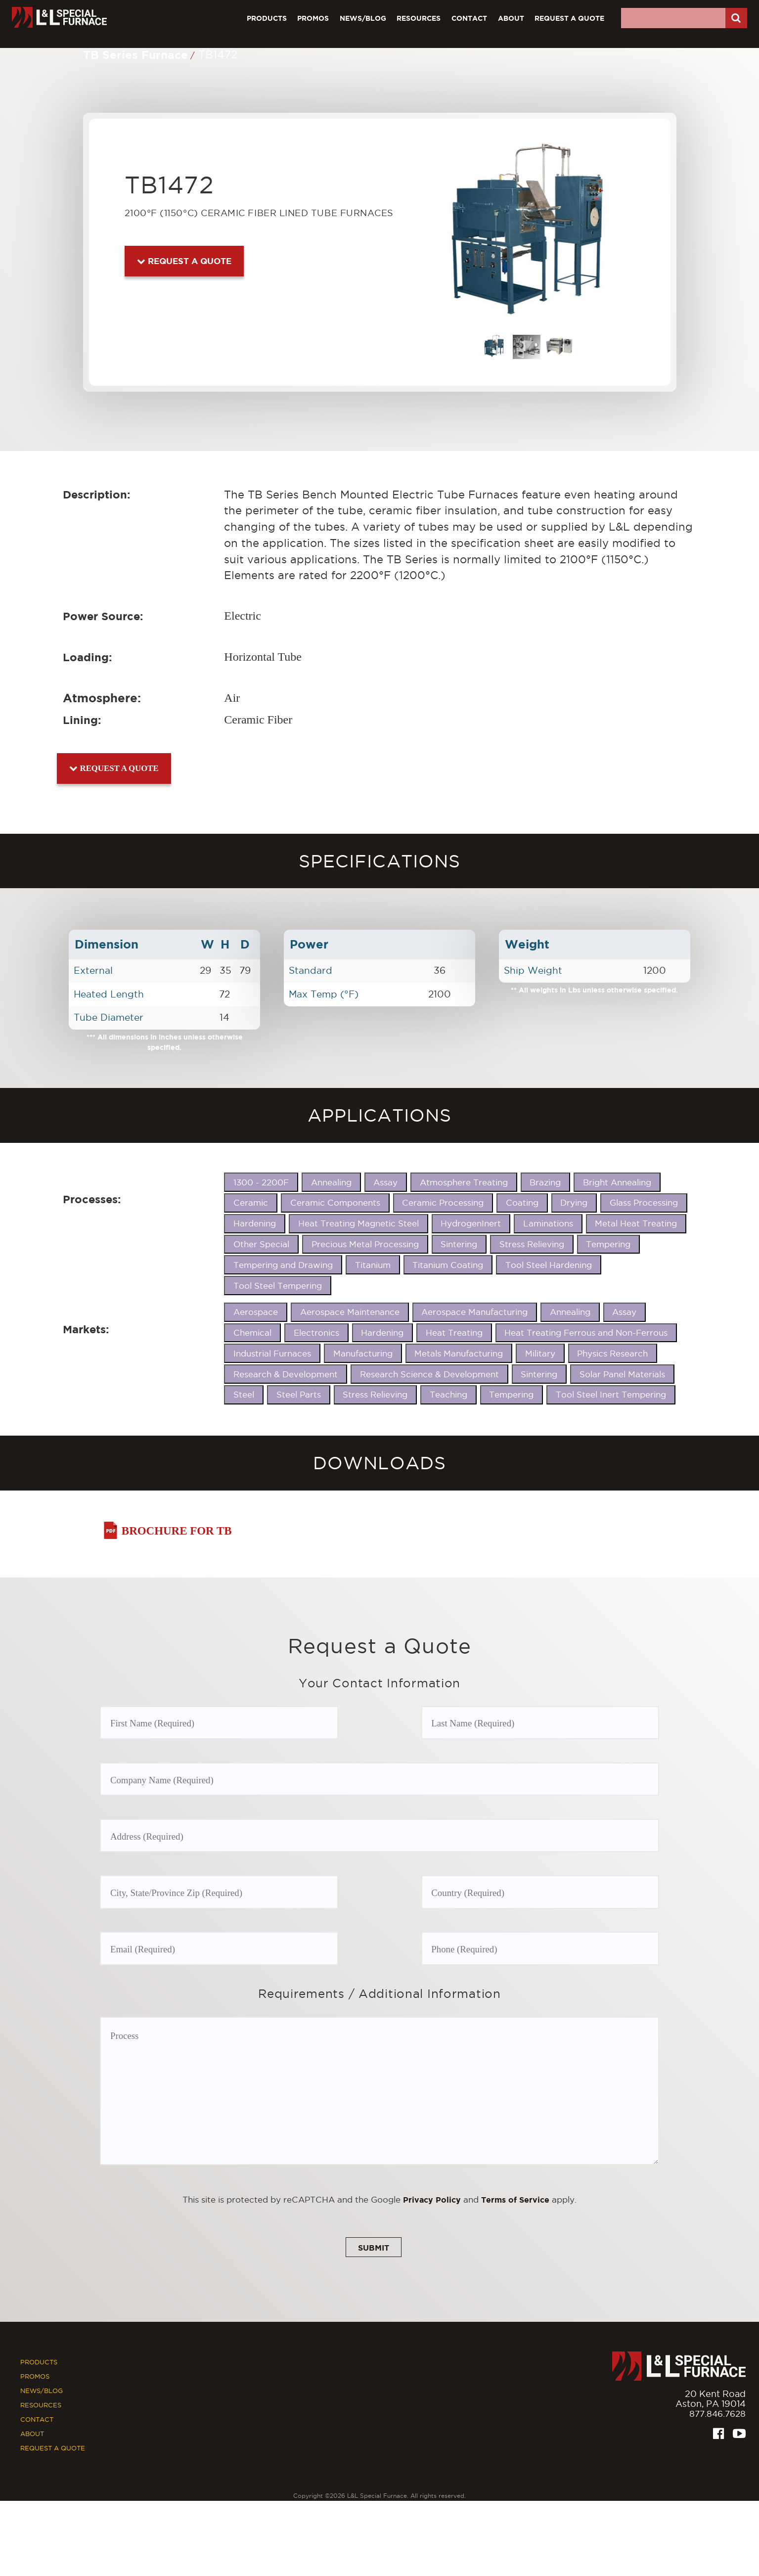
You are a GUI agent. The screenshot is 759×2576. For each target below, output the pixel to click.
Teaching (448, 1394)
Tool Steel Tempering (277, 1285)
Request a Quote (184, 261)
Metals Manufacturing (458, 1353)
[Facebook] (717, 2439)
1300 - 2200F (261, 1182)
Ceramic (250, 1202)
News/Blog (363, 18)
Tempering (608, 1244)
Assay (385, 1182)
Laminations (548, 1223)
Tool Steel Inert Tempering (611, 1394)
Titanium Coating (447, 1265)
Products (267, 18)
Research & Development (285, 1374)
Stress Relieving (531, 1244)
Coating (522, 1202)
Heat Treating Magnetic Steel (358, 1223)
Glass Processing (644, 1202)
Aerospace (255, 1312)
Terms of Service (515, 2203)
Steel (243, 1394)
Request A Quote (569, 18)
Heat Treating (454, 1332)
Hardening (254, 1223)
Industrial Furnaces (272, 1353)
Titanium (373, 1265)
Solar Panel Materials (622, 1374)
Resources (419, 18)
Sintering (459, 1244)
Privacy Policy (430, 2203)
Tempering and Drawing (283, 1265)
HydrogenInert (471, 1223)
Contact (469, 18)
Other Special (261, 1244)
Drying (573, 1202)
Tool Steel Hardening (548, 1265)
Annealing (331, 1182)
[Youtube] (739, 2439)
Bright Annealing (617, 1182)
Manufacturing (363, 1353)
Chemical (252, 1332)
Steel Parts (298, 1394)
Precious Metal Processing (365, 1244)
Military (540, 1353)
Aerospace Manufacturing (474, 1312)
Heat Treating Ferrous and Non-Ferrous (586, 1332)
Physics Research (612, 1353)
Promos (313, 18)
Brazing (545, 1182)
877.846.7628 (716, 2418)
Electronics (316, 1332)
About (511, 18)
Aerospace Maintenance (350, 1312)
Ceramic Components (335, 1202)
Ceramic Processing (443, 1202)
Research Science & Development (429, 1374)
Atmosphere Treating (464, 1182)
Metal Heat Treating (636, 1223)
